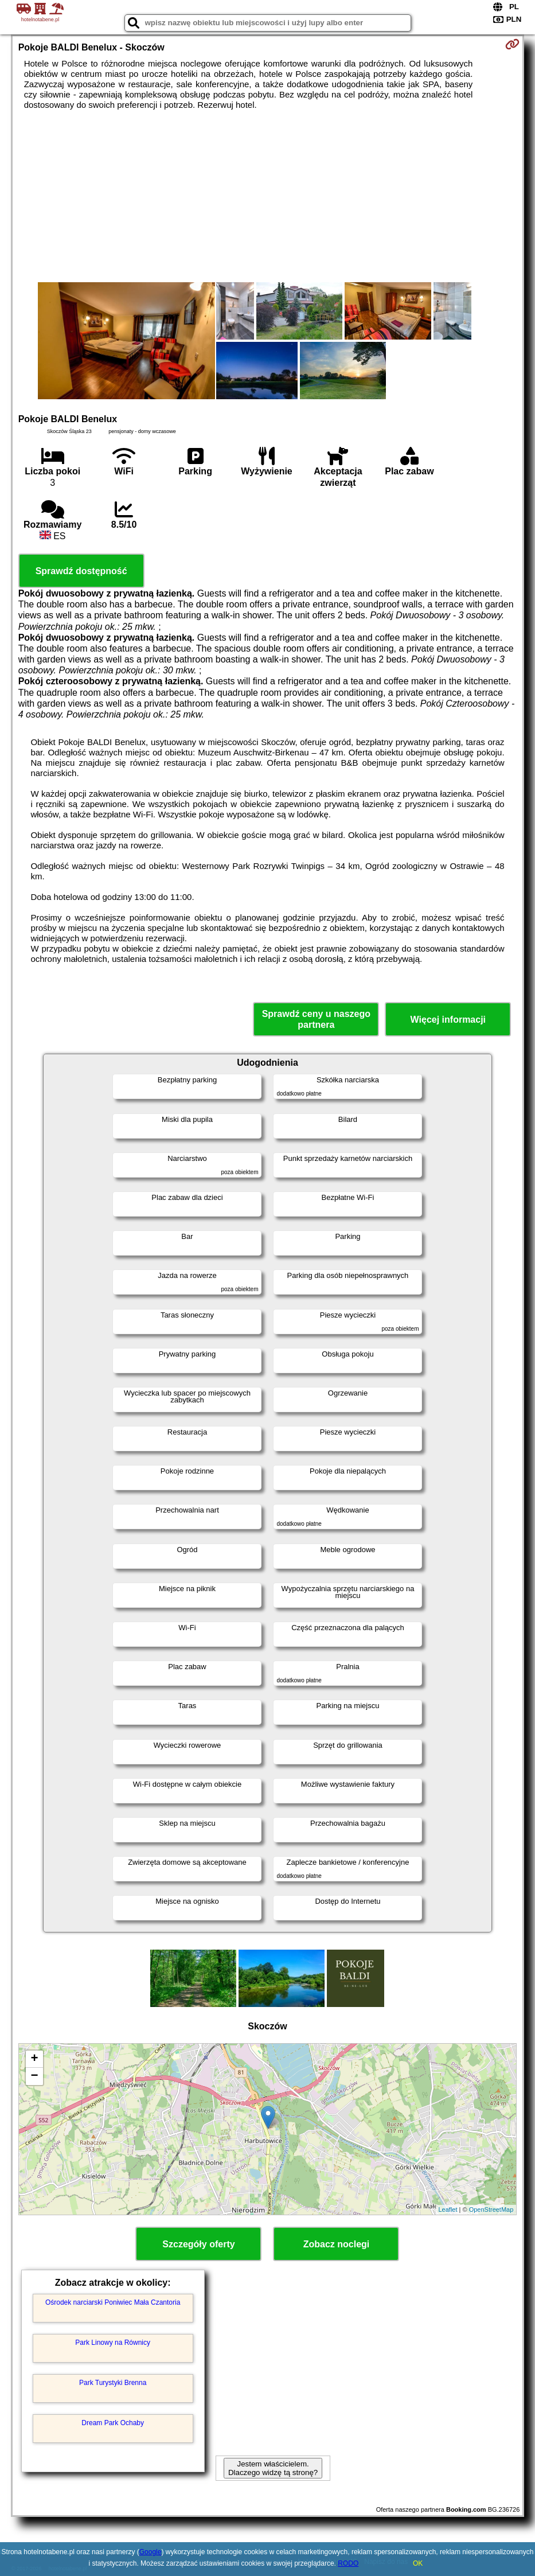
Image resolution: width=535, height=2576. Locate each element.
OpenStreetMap (491, 2209)
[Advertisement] (267, 196)
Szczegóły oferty (198, 2244)
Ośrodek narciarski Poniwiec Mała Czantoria (112, 2302)
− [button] (34, 2076)
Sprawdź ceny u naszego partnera (316, 1019)
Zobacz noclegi (336, 2244)
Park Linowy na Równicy (112, 2343)
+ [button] (34, 2059)
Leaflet (448, 2209)
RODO (348, 2563)
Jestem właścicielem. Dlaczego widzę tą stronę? (273, 2468)
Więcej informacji (448, 1019)
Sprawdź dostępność (81, 571)
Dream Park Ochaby (112, 2423)
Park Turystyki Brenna (112, 2383)
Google (150, 2552)
